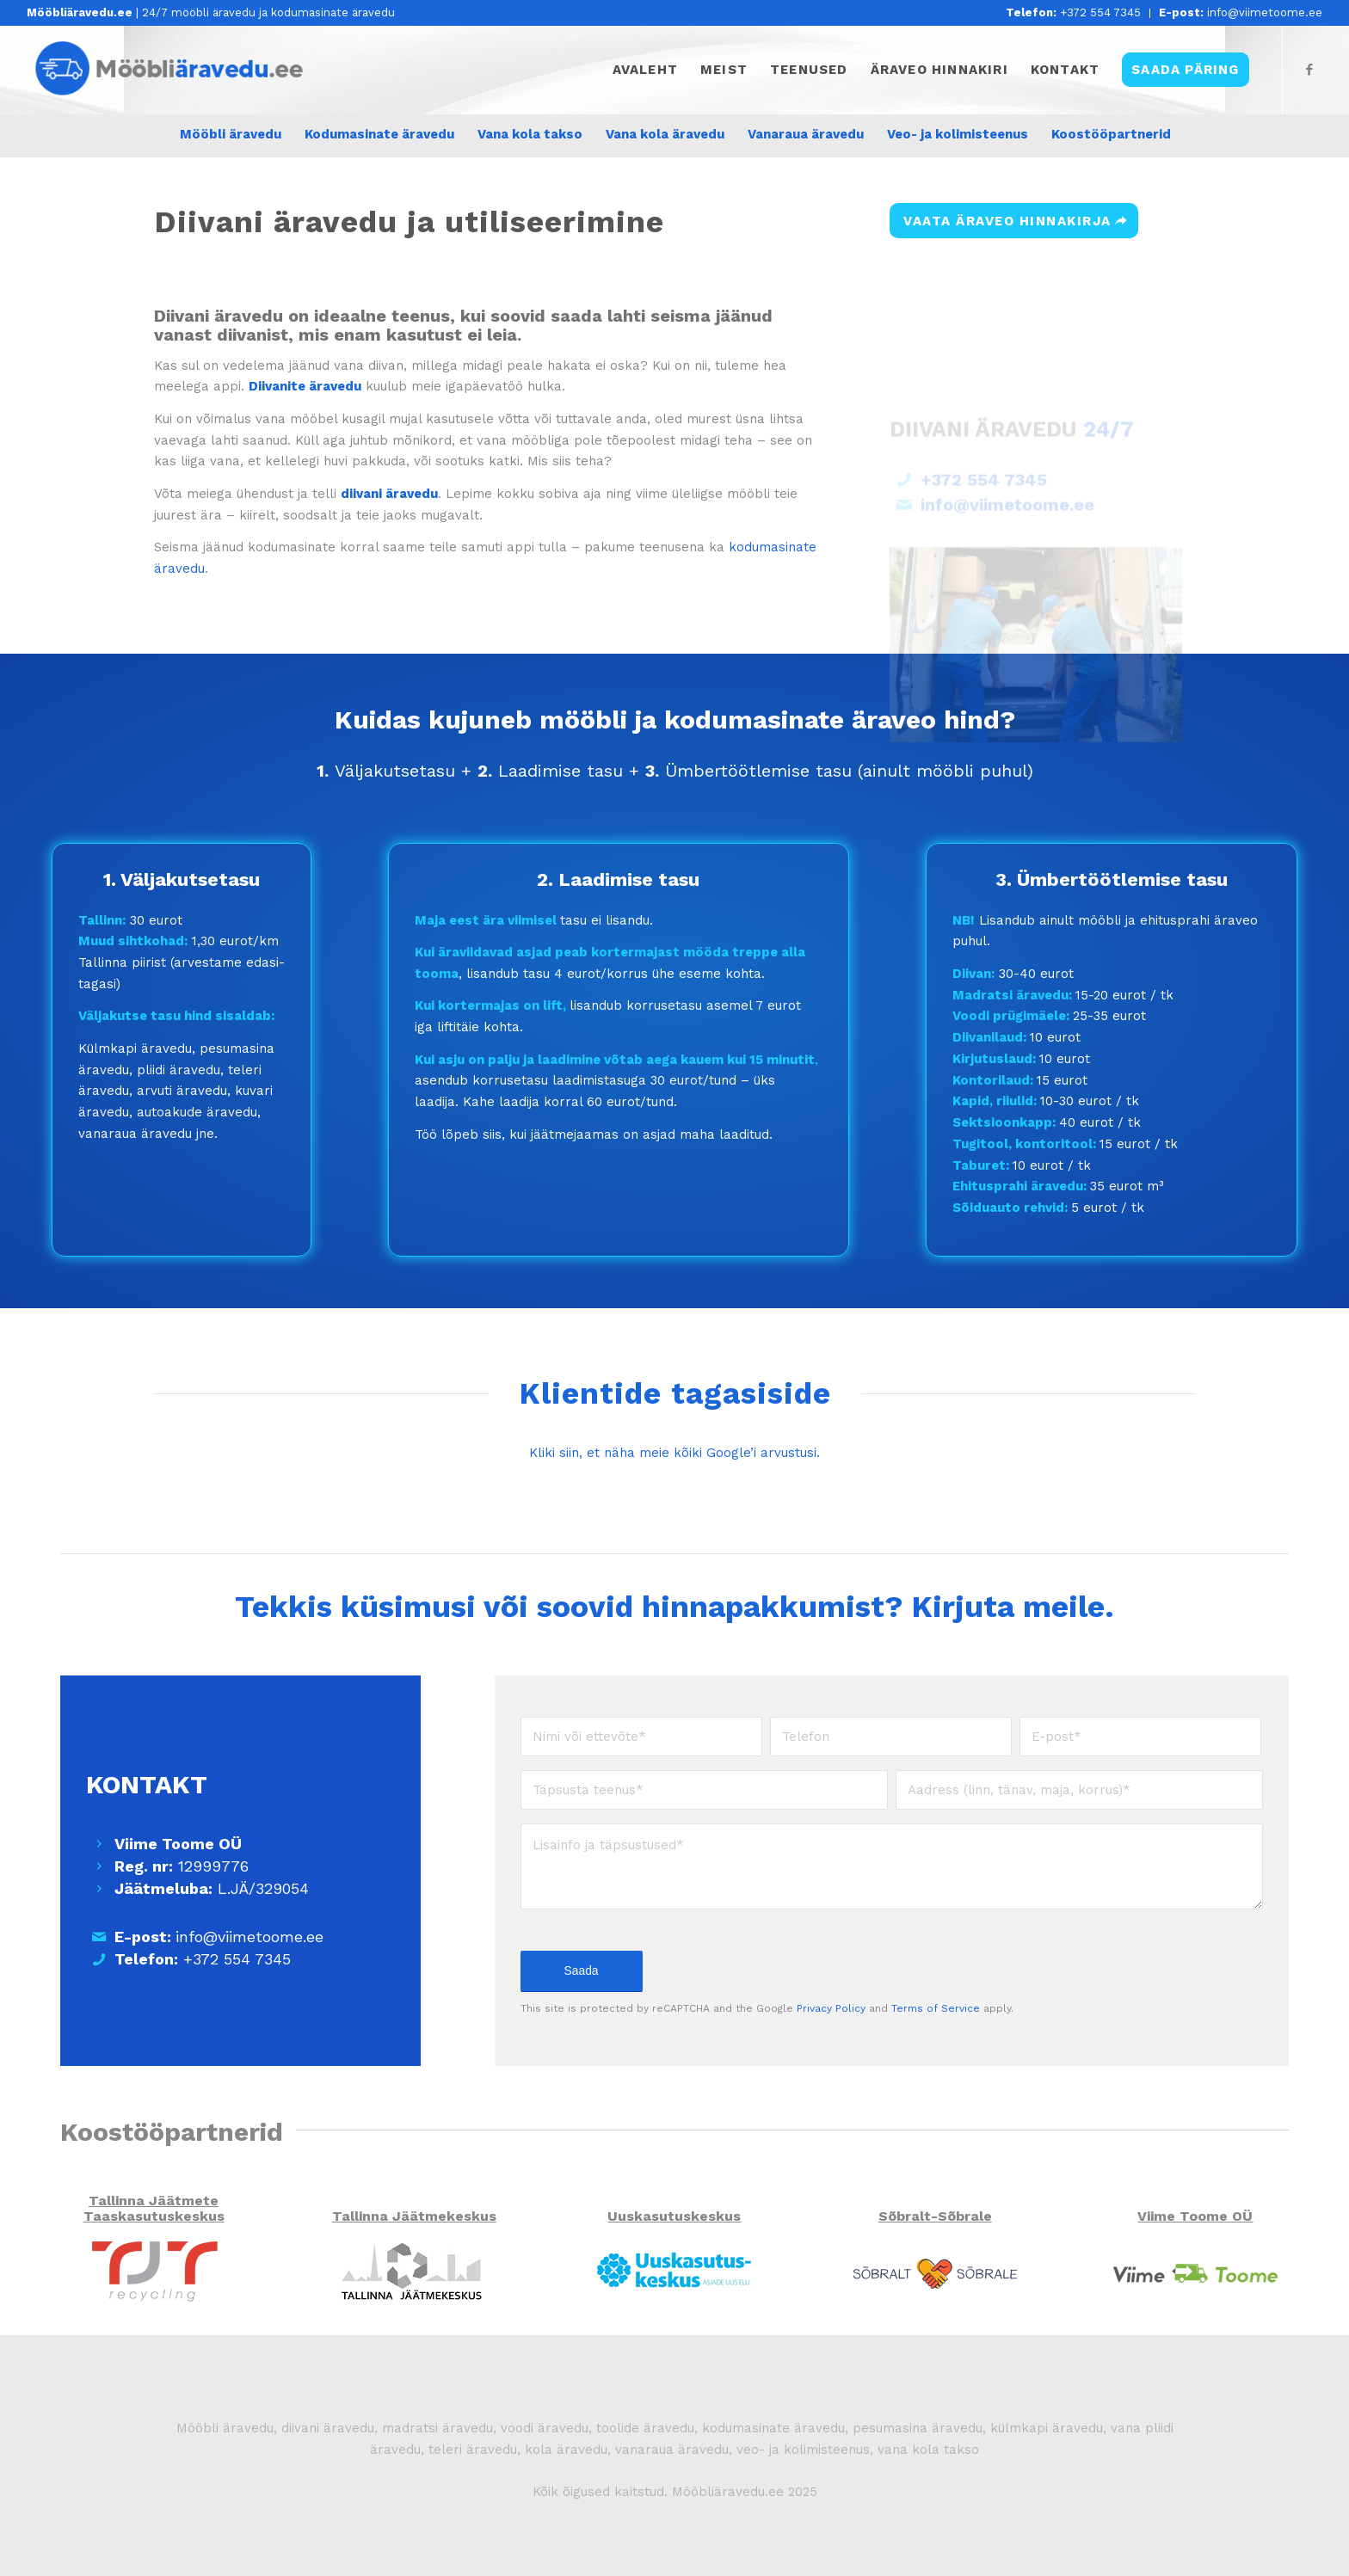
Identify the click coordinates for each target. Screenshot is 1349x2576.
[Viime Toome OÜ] (1195, 2271)
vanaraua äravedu (672, 2449)
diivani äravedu (327, 2428)
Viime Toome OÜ (1195, 2216)
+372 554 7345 (1073, 12)
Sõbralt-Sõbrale (935, 2216)
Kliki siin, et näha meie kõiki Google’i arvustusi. (674, 1452)
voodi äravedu (544, 2428)
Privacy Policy (831, 2008)
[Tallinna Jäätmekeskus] (414, 2271)
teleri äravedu (472, 2449)
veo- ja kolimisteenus (803, 2449)
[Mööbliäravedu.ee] (175, 70)
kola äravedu (566, 2449)
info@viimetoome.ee (1240, 12)
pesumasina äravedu (917, 2428)
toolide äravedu (643, 2428)
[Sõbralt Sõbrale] (935, 2271)
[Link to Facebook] (1309, 70)
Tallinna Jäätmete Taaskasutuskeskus (154, 2208)
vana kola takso (928, 2449)
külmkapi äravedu (1046, 2428)
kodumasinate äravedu (773, 2428)
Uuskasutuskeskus (674, 2216)
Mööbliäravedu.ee (728, 2491)
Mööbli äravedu (225, 2428)
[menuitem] (1073, 13)
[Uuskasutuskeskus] (674, 2271)
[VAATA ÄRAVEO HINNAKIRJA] (1014, 220)
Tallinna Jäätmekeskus (414, 2216)
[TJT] (154, 2271)
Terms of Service (935, 2008)
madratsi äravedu (437, 2428)
